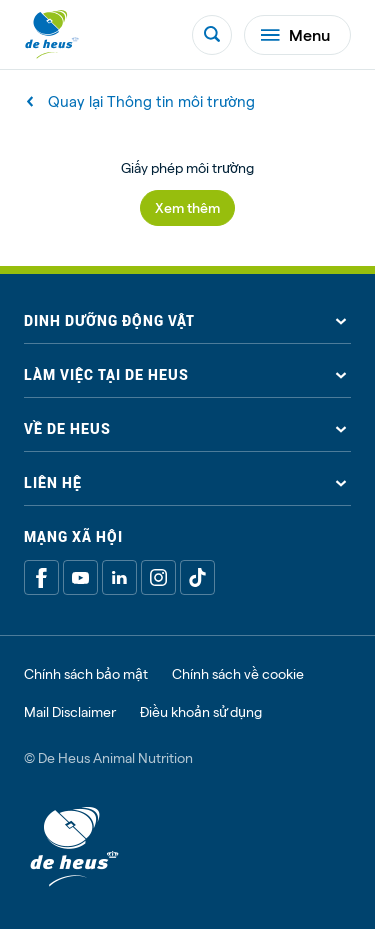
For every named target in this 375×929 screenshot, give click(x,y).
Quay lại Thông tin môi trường (141, 101)
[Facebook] (41, 577)
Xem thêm (187, 207)
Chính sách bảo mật (86, 674)
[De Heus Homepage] (52, 34)
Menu (295, 34)
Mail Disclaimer (70, 712)
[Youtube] (80, 577)
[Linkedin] (119, 577)
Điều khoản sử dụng (201, 712)
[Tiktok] (197, 577)
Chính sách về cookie (238, 674)
